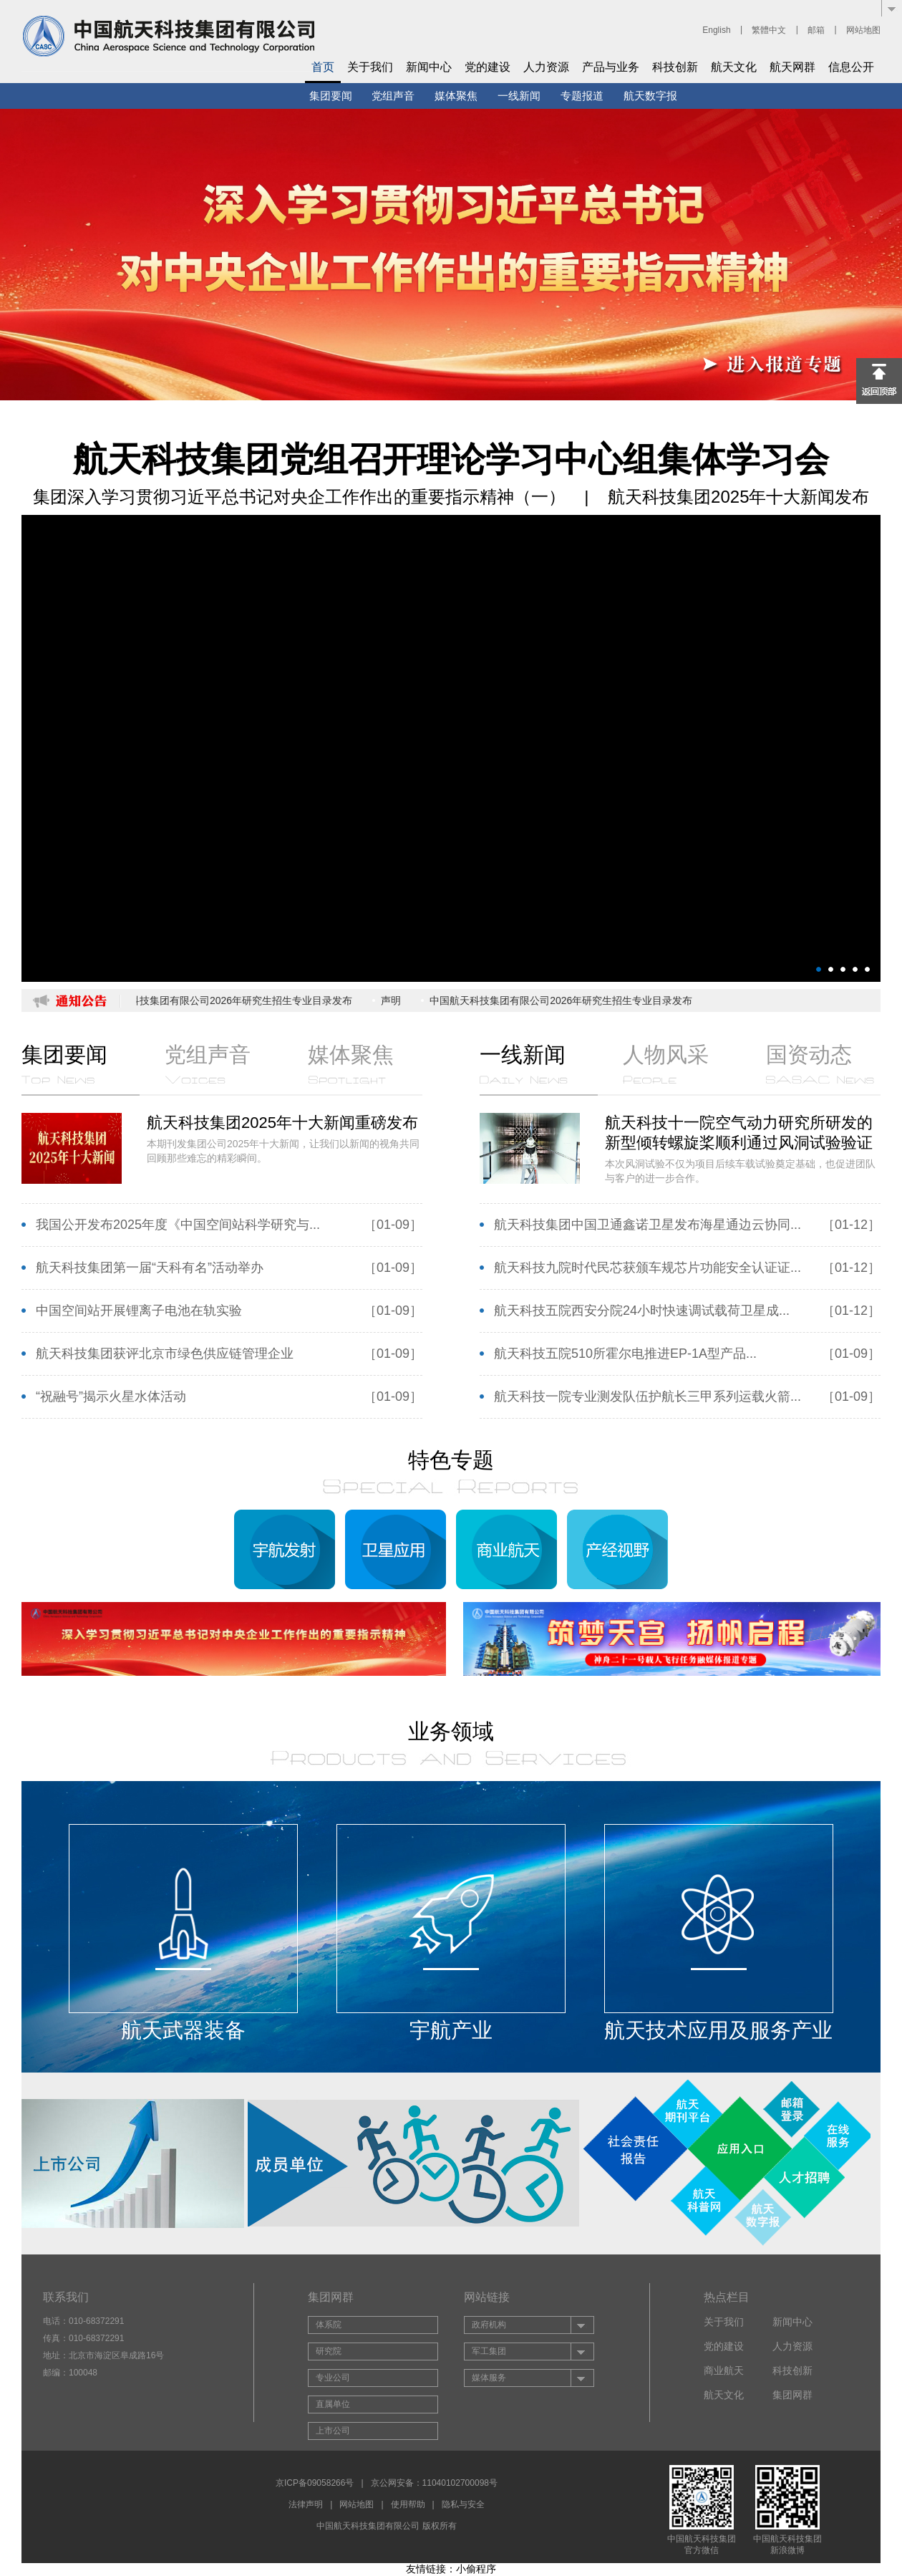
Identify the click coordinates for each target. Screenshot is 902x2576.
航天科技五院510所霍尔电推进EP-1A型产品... (625, 1353)
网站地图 (863, 30)
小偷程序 (476, 2569)
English (716, 30)
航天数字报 (650, 96)
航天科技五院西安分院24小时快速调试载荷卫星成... (642, 1310)
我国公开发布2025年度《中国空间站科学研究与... (178, 1224)
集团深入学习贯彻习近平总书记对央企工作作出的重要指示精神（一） (302, 496)
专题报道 (582, 96)
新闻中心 (429, 67)
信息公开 (851, 67)
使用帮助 (408, 2504)
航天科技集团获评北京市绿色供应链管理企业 (165, 1353)
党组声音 (393, 96)
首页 (322, 67)
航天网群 (792, 67)
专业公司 (333, 2378)
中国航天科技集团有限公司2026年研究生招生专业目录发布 (223, 1000)
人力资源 (546, 67)
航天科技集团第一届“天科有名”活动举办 (149, 1267)
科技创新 (675, 67)
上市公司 (333, 2431)
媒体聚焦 (456, 96)
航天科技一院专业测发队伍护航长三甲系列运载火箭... (647, 1396)
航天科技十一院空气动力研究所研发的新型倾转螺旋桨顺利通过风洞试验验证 (743, 1133)
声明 (394, 1000)
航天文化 (734, 67)
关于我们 (370, 67)
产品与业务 (610, 67)
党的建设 (487, 67)
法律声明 (305, 2504)
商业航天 (724, 2370)
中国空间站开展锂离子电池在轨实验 (139, 1310)
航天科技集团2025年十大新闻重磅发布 (284, 1123)
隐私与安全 (463, 2504)
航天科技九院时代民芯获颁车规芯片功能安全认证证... (647, 1267)
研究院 (328, 2351)
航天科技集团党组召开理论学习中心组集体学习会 (451, 459)
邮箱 (816, 30)
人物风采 (666, 1063)
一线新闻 (519, 96)
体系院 (328, 2325)
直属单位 (333, 2404)
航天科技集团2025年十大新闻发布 (738, 496)
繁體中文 (769, 30)
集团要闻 (330, 96)
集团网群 (792, 2395)
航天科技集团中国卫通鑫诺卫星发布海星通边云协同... (647, 1224)
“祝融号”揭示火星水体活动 (111, 1396)
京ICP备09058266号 (315, 2483)
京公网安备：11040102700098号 (434, 2483)
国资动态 (820, 1063)
